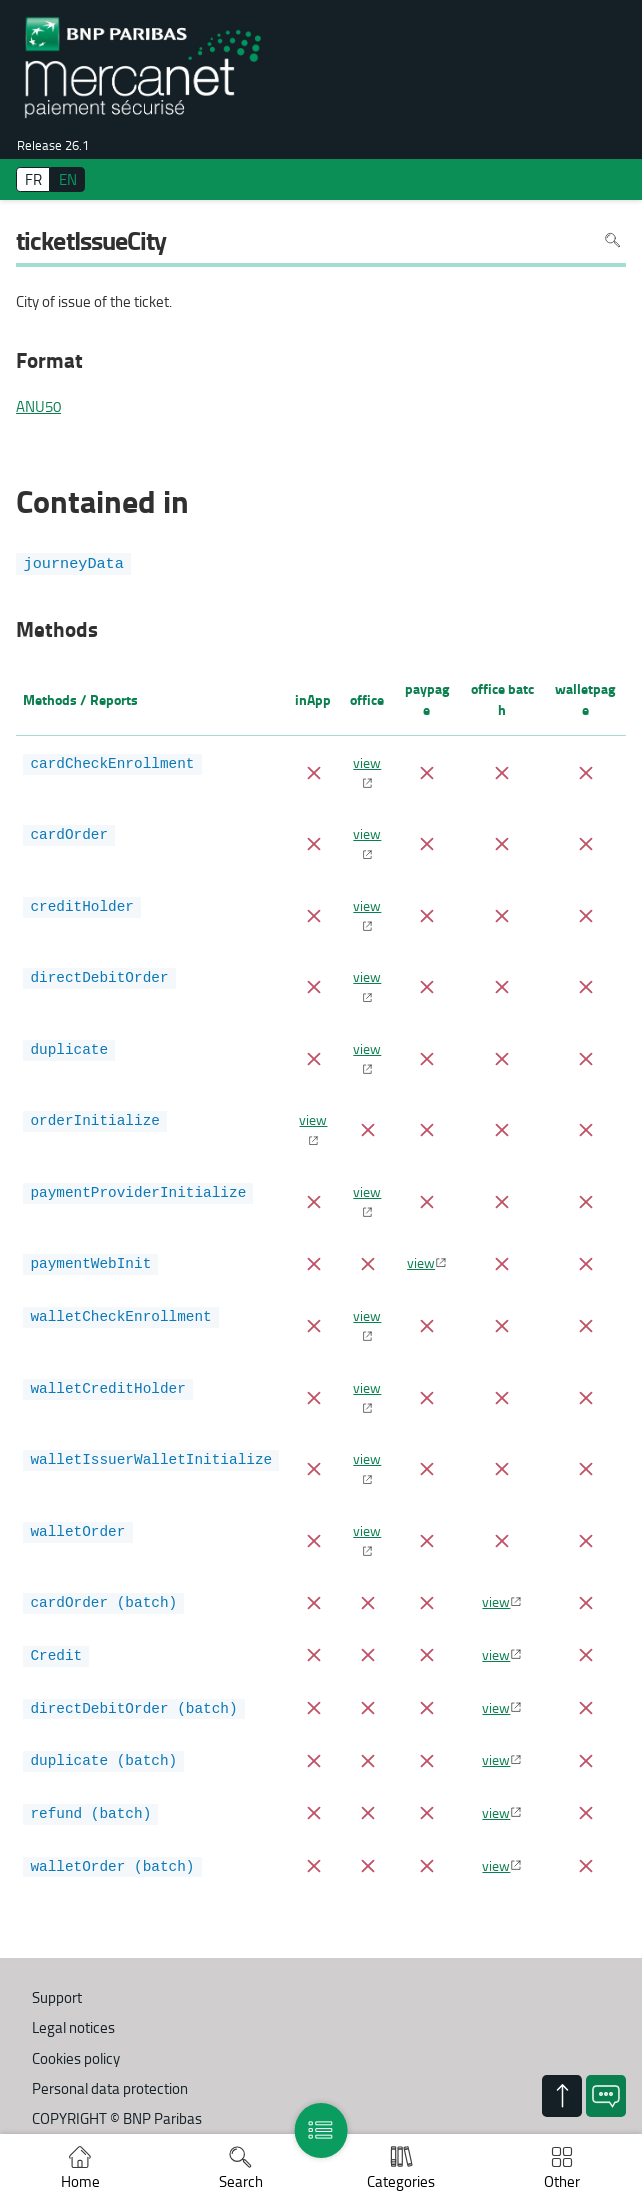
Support (57, 1997)
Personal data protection (110, 2088)
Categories (401, 2181)
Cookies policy (76, 2058)
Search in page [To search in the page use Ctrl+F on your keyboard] (612, 240)
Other (562, 2181)
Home (80, 2181)
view (367, 762)
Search (241, 2181)
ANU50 (38, 407)
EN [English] (68, 179)
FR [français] (33, 179)
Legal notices (73, 2027)
